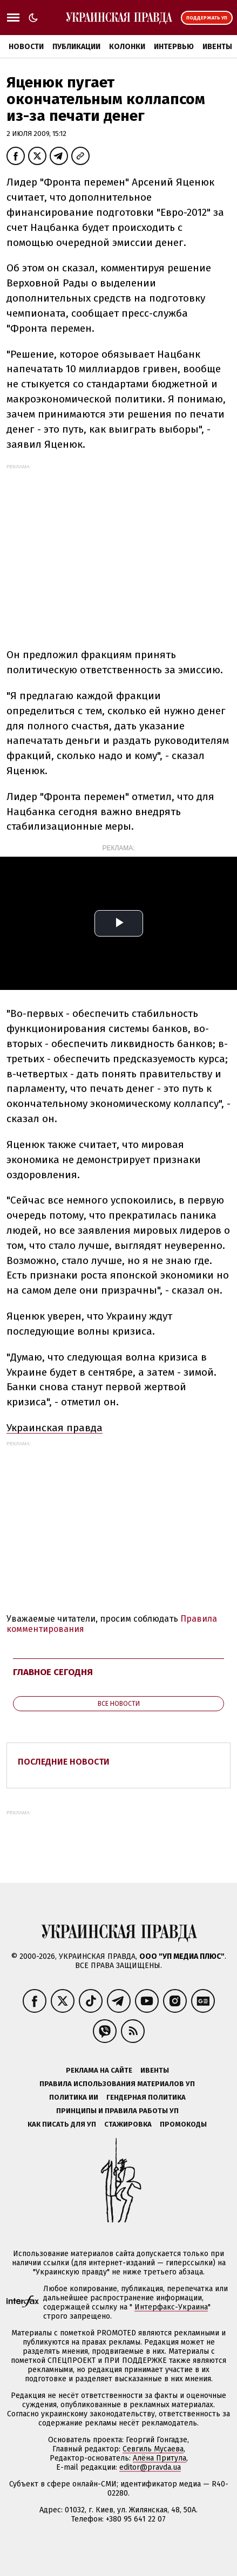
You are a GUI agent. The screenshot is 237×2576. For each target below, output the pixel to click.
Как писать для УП (62, 2124)
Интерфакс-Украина (171, 2307)
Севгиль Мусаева (153, 2449)
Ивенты (217, 46)
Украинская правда (54, 1428)
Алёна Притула (159, 2458)
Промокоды (183, 2124)
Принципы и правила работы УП (117, 2111)
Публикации (76, 46)
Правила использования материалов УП (117, 2084)
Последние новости (64, 1762)
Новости (26, 46)
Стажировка (128, 2124)
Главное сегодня (53, 1672)
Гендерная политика (146, 2097)
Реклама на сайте (99, 2070)
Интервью (174, 46)
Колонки (127, 46)
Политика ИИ (73, 2097)
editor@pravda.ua (150, 2467)
